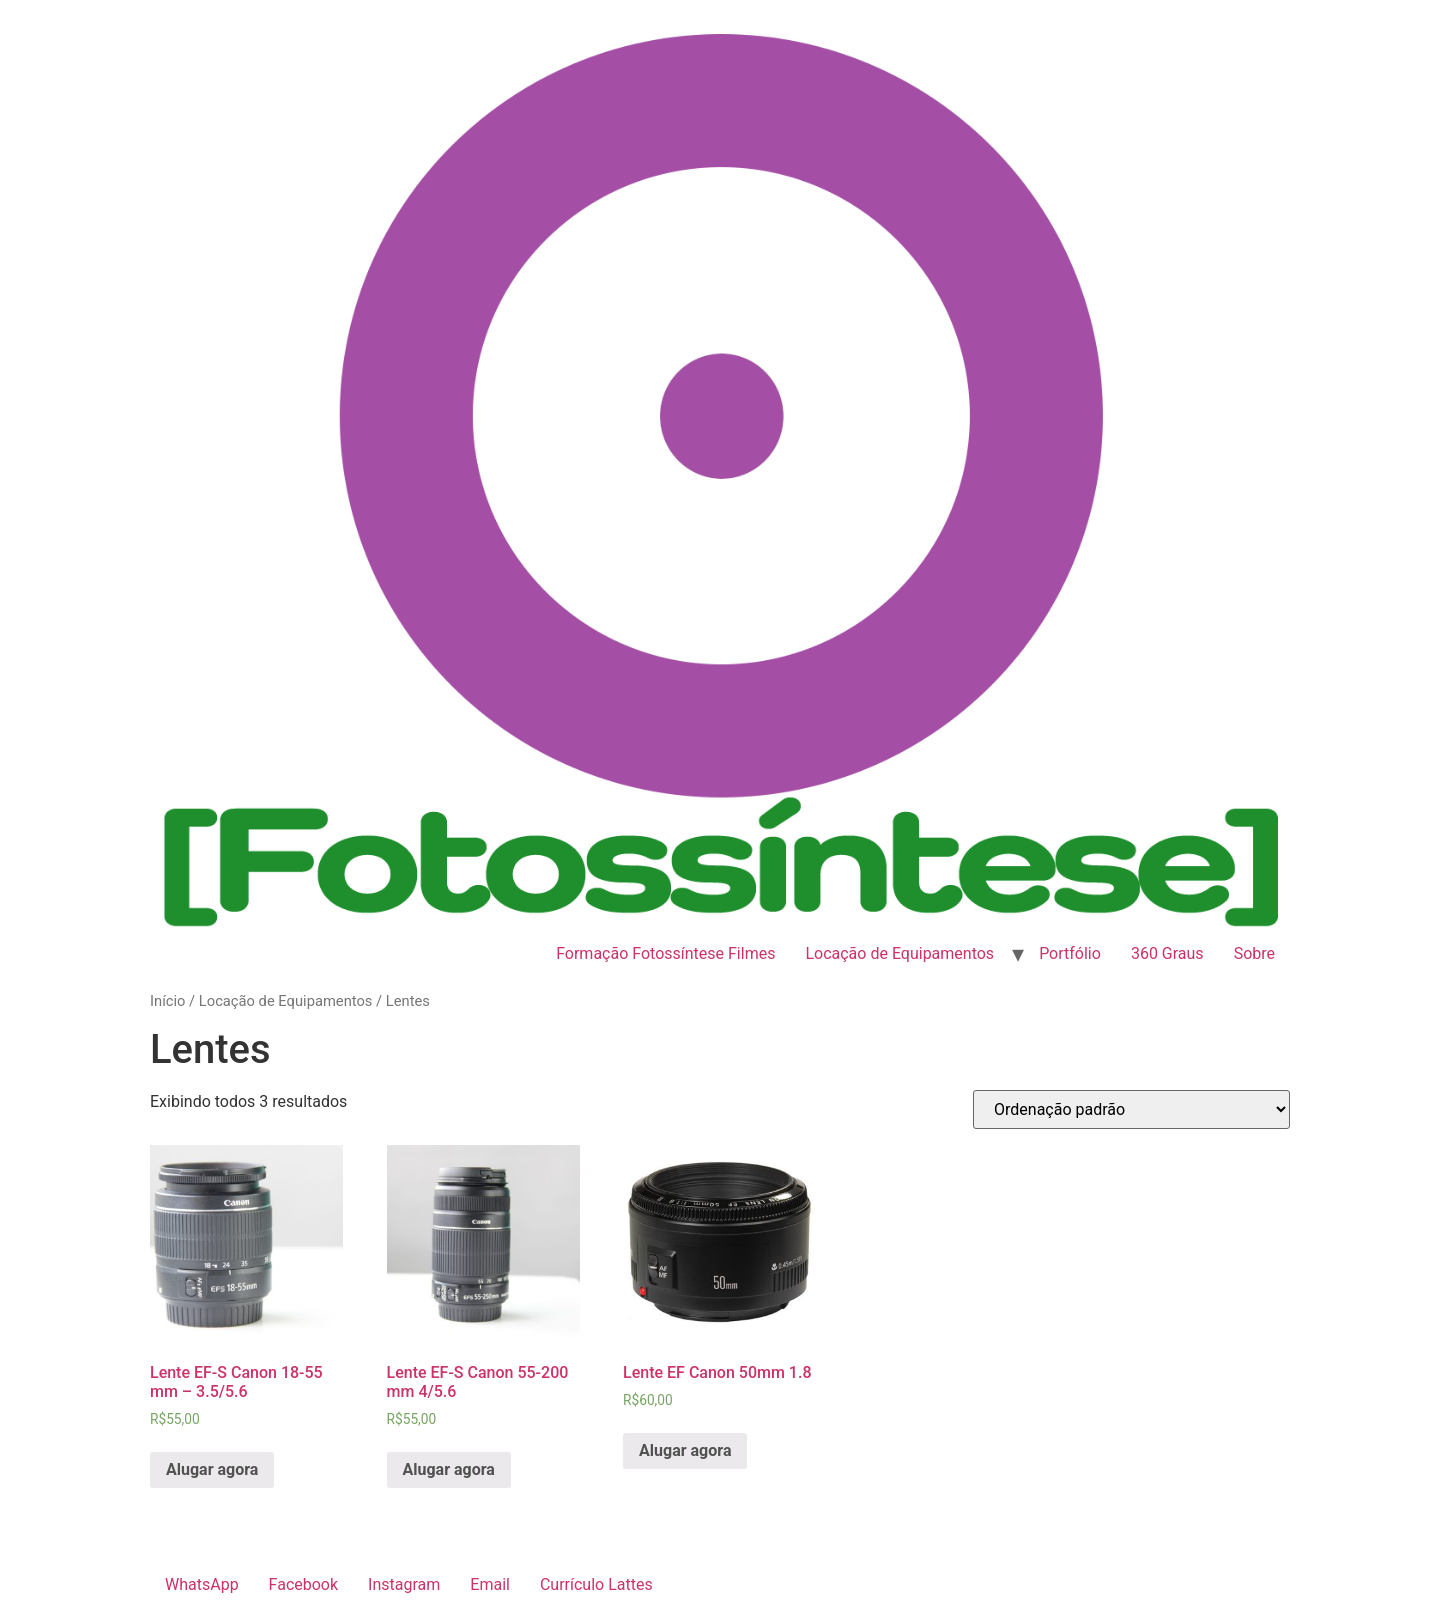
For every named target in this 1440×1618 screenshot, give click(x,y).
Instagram (404, 1584)
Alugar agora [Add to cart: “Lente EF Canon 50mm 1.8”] (685, 1450)
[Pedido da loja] (1131, 1109)
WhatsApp (202, 1584)
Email (490, 1584)
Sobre (1254, 953)
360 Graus (1167, 953)
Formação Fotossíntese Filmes (665, 953)
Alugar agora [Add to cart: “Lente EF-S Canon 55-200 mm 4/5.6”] (449, 1469)
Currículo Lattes (596, 1584)
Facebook (303, 1584)
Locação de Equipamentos (899, 953)
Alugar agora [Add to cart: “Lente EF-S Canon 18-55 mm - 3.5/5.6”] (212, 1469)
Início (167, 1001)
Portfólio (1070, 953)
